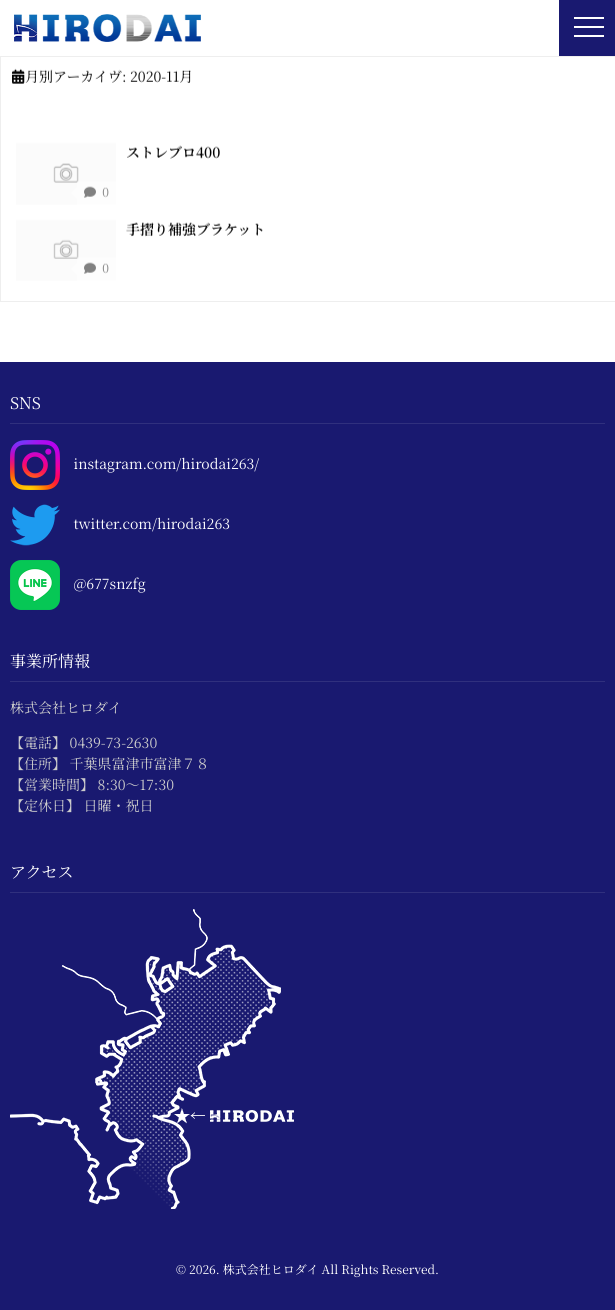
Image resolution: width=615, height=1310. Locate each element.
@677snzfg (110, 584)
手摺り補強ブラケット (195, 229)
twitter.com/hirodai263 (152, 524)
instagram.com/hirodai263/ (167, 464)
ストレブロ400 (173, 152)
